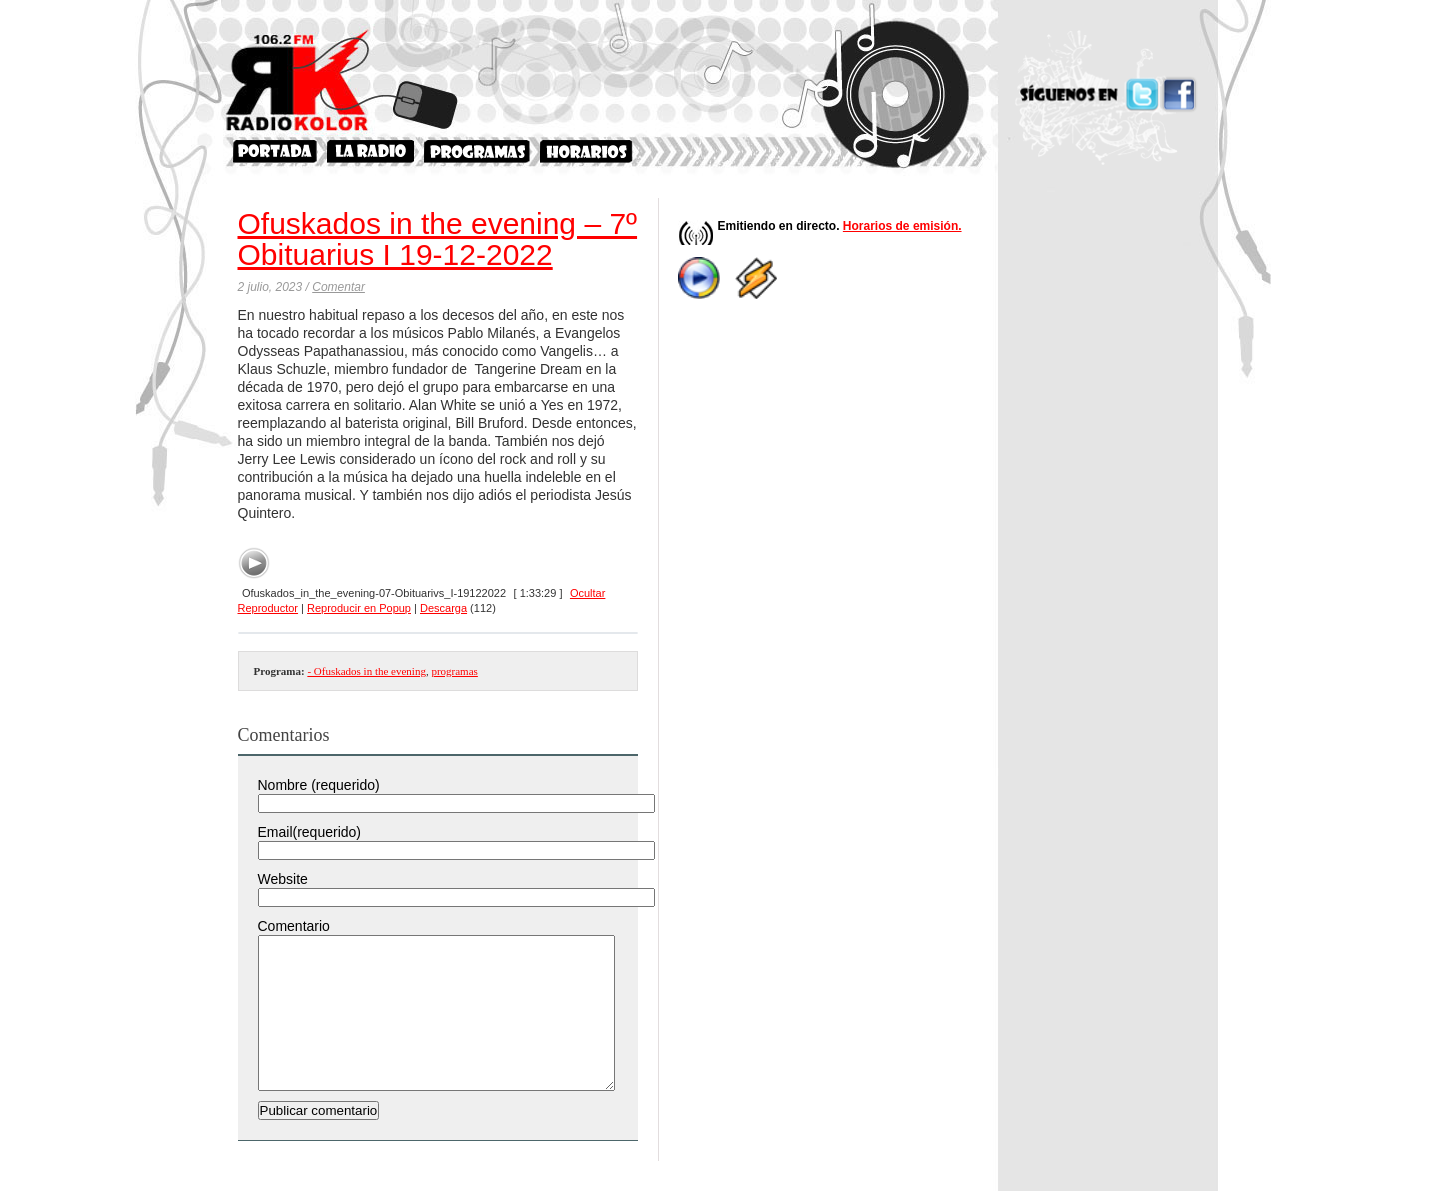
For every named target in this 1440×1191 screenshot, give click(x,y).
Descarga (443, 608)
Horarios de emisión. (902, 226)
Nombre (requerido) (319, 785)
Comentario (294, 926)
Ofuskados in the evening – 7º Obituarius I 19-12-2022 (438, 239)
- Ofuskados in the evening (366, 671)
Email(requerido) (309, 832)
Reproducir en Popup (359, 608)
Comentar (338, 287)
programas (454, 671)
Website (283, 879)
